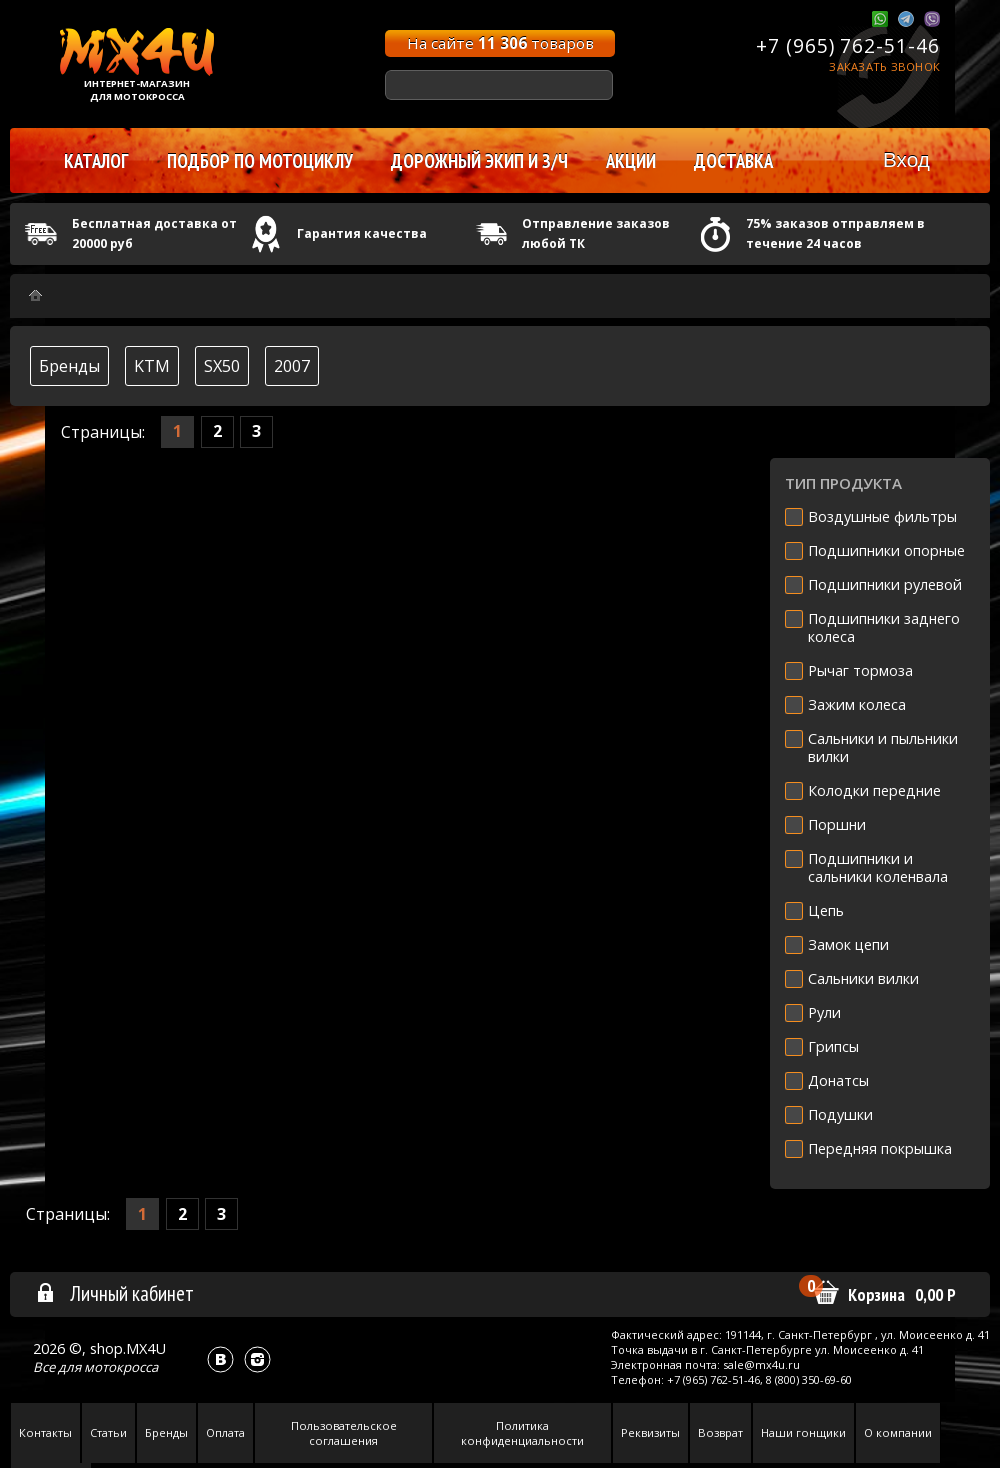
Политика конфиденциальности (522, 1433)
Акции (631, 161)
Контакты (45, 1432)
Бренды (69, 366)
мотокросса (121, 1367)
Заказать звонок (884, 66)
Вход (906, 159)
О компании (898, 1432)
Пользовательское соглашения (344, 1433)
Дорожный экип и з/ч (479, 161)
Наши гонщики (803, 1432)
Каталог (96, 161)
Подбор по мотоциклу (260, 161)
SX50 (222, 366)
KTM (152, 366)
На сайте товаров (500, 43)
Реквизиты (650, 1432)
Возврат (720, 1432)
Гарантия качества (362, 233)
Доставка (733, 161)
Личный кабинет (114, 1293)
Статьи (108, 1432)
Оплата (225, 1432)
